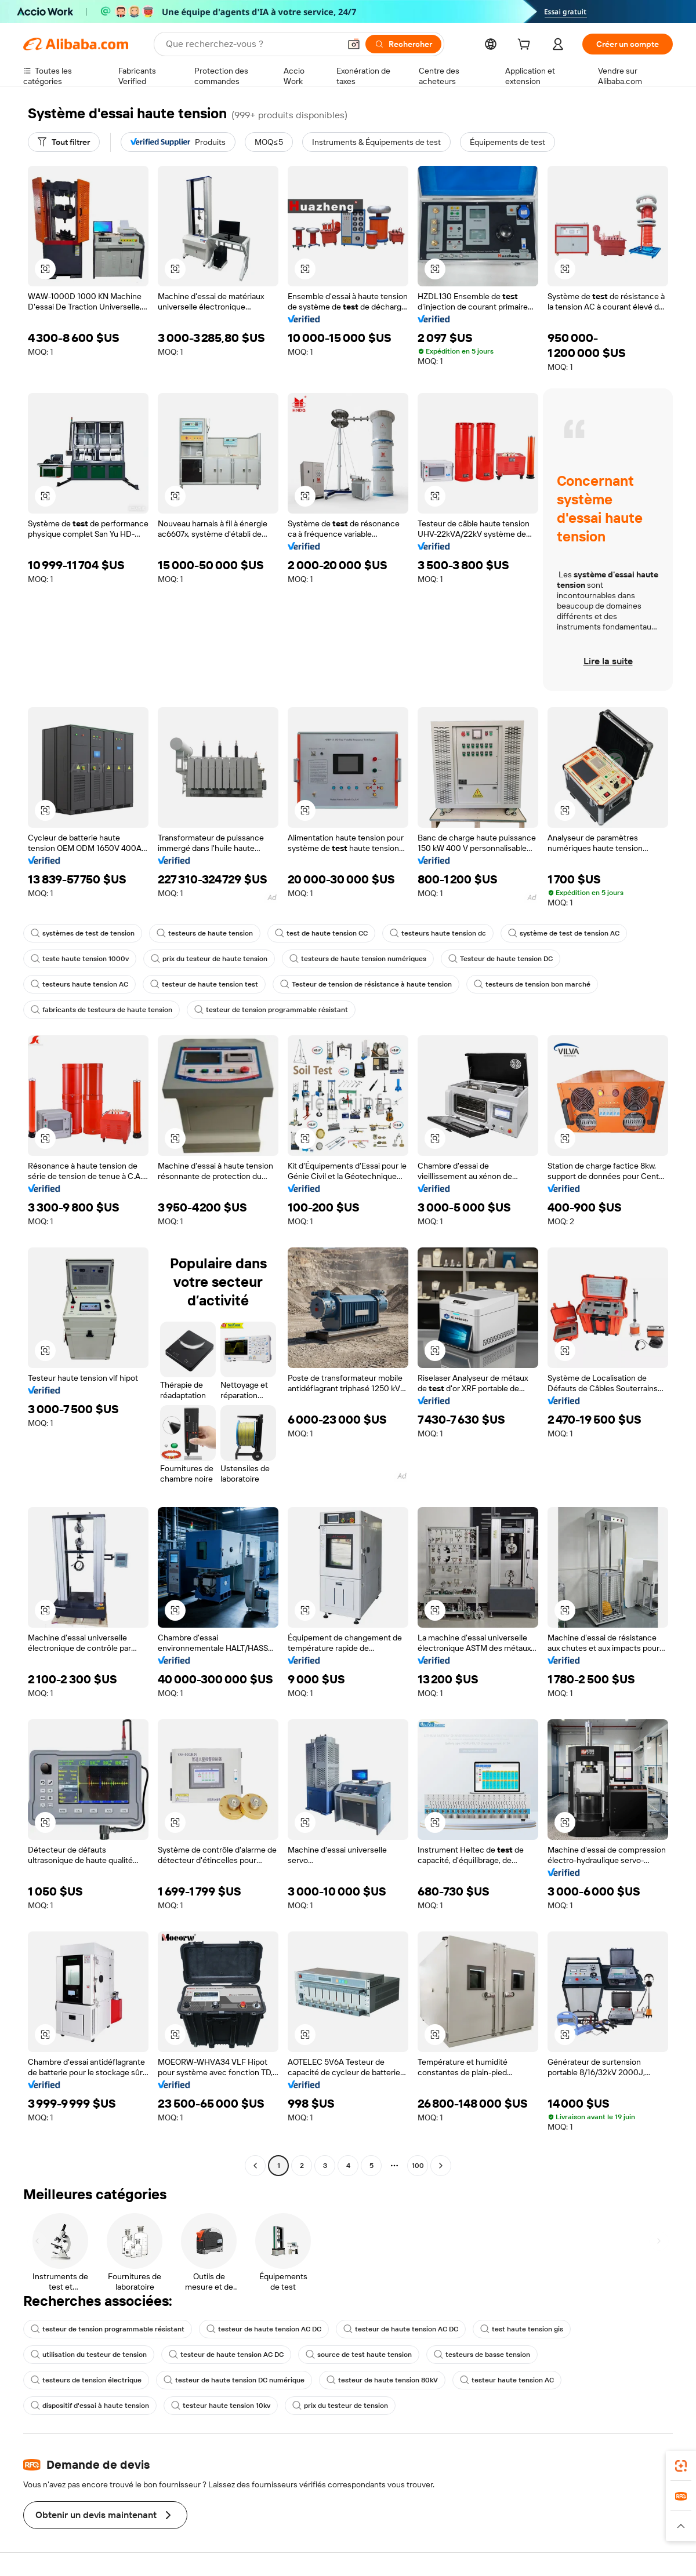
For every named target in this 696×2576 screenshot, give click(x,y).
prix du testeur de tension (340, 2405)
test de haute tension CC (321, 933)
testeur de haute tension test (204, 984)
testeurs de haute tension (205, 933)
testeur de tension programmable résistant (271, 1009)
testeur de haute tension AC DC (263, 2329)
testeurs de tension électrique (86, 2380)
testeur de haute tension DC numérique (234, 2380)
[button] (354, 44)
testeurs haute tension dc (438, 933)
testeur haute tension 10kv (220, 2405)
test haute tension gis (521, 2329)
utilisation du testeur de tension (89, 2354)
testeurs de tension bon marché (532, 984)
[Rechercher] (403, 44)
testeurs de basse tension (482, 2354)
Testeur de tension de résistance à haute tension (366, 984)
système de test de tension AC (563, 933)
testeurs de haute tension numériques (357, 958)
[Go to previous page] (255, 2165)
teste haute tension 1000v (80, 958)
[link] (681, 2466)
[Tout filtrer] (64, 142)
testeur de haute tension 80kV (382, 2380)
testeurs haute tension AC (79, 984)
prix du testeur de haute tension (209, 958)
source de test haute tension (359, 2354)
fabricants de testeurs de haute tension (101, 1009)
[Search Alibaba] (252, 44)
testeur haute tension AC (507, 2380)
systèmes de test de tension (83, 933)
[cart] (526, 45)
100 (418, 2166)
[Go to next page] (440, 2165)
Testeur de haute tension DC (500, 958)
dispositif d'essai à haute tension (90, 2405)
